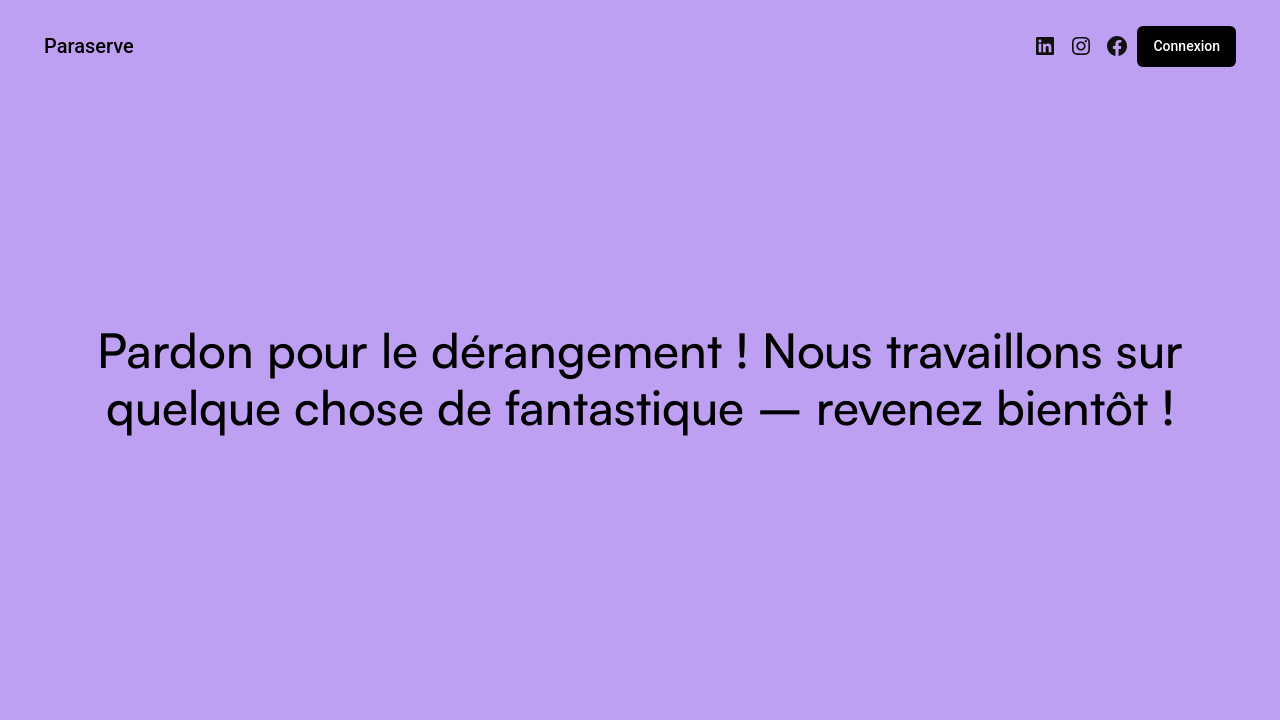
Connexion (1186, 46)
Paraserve (89, 46)
